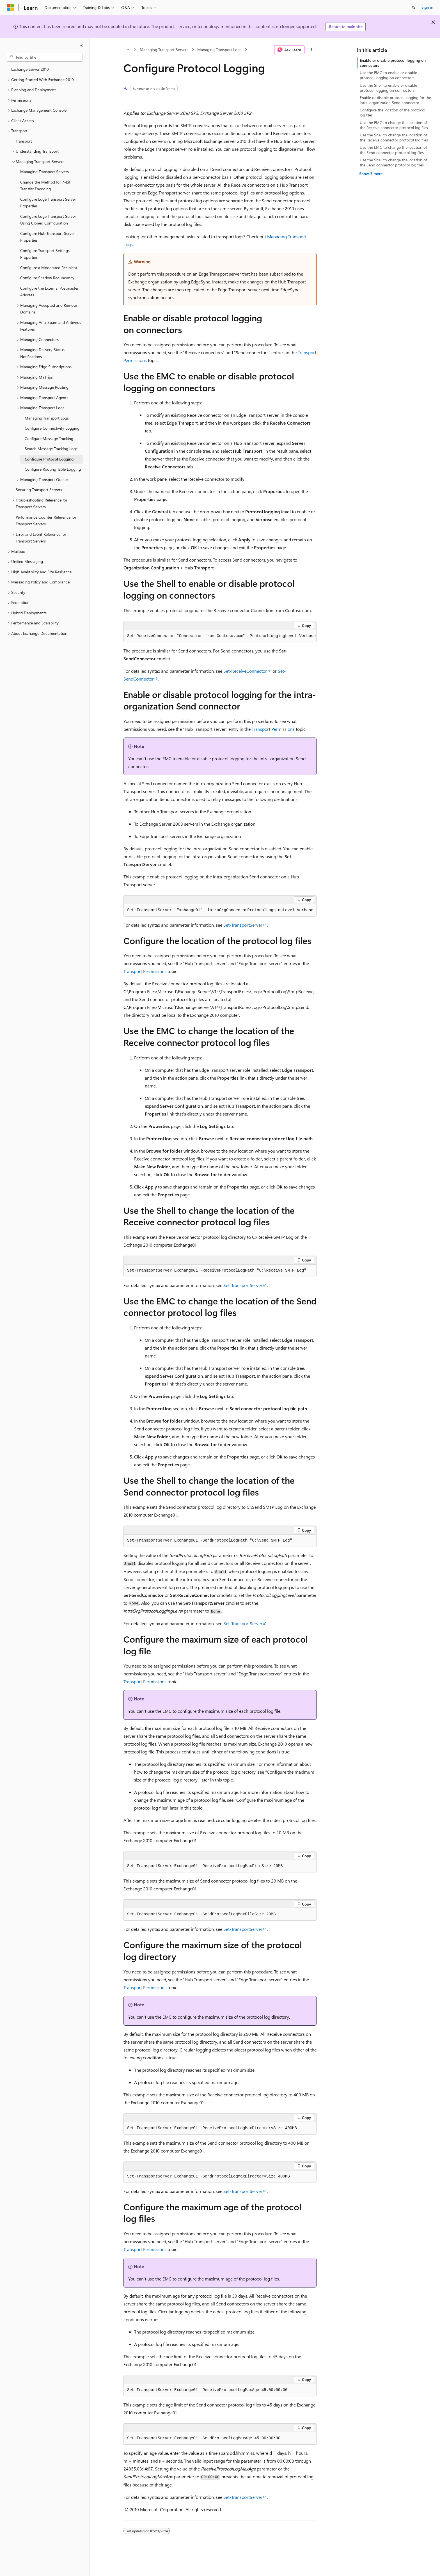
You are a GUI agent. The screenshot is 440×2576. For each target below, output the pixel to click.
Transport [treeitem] (24, 141)
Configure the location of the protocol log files (392, 112)
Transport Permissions (273, 729)
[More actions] (312, 49)
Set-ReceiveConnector (245, 671)
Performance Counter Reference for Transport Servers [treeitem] (46, 520)
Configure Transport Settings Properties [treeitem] (45, 254)
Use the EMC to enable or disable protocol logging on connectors (388, 75)
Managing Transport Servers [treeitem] (44, 171)
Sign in (427, 7)
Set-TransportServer (242, 925)
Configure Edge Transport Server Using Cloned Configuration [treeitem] (48, 220)
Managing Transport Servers (164, 49)
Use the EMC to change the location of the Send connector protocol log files (393, 150)
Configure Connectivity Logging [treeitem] (52, 428)
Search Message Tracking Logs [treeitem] (51, 448)
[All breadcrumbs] (128, 49)
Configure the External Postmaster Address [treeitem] (49, 291)
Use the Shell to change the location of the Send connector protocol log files (393, 162)
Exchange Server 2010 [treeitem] (30, 69)
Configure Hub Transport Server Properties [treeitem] (47, 237)
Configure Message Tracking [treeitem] (49, 438)
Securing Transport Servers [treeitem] (39, 489)
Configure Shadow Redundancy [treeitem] (47, 277)
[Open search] (413, 8)
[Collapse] (81, 45)
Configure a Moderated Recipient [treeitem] (48, 267)
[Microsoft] (10, 7)
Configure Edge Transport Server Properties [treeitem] (48, 202)
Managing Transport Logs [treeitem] (47, 418)
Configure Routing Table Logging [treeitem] (53, 469)
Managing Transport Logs (219, 49)
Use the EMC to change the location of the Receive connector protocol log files (394, 125)
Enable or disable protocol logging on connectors (393, 63)
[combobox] (45, 57)
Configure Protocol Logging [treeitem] (49, 459)
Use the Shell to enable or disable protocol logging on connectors (388, 88)
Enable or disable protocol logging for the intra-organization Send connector (395, 100)
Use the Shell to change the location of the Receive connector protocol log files (394, 137)
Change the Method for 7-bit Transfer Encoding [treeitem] (45, 185)
